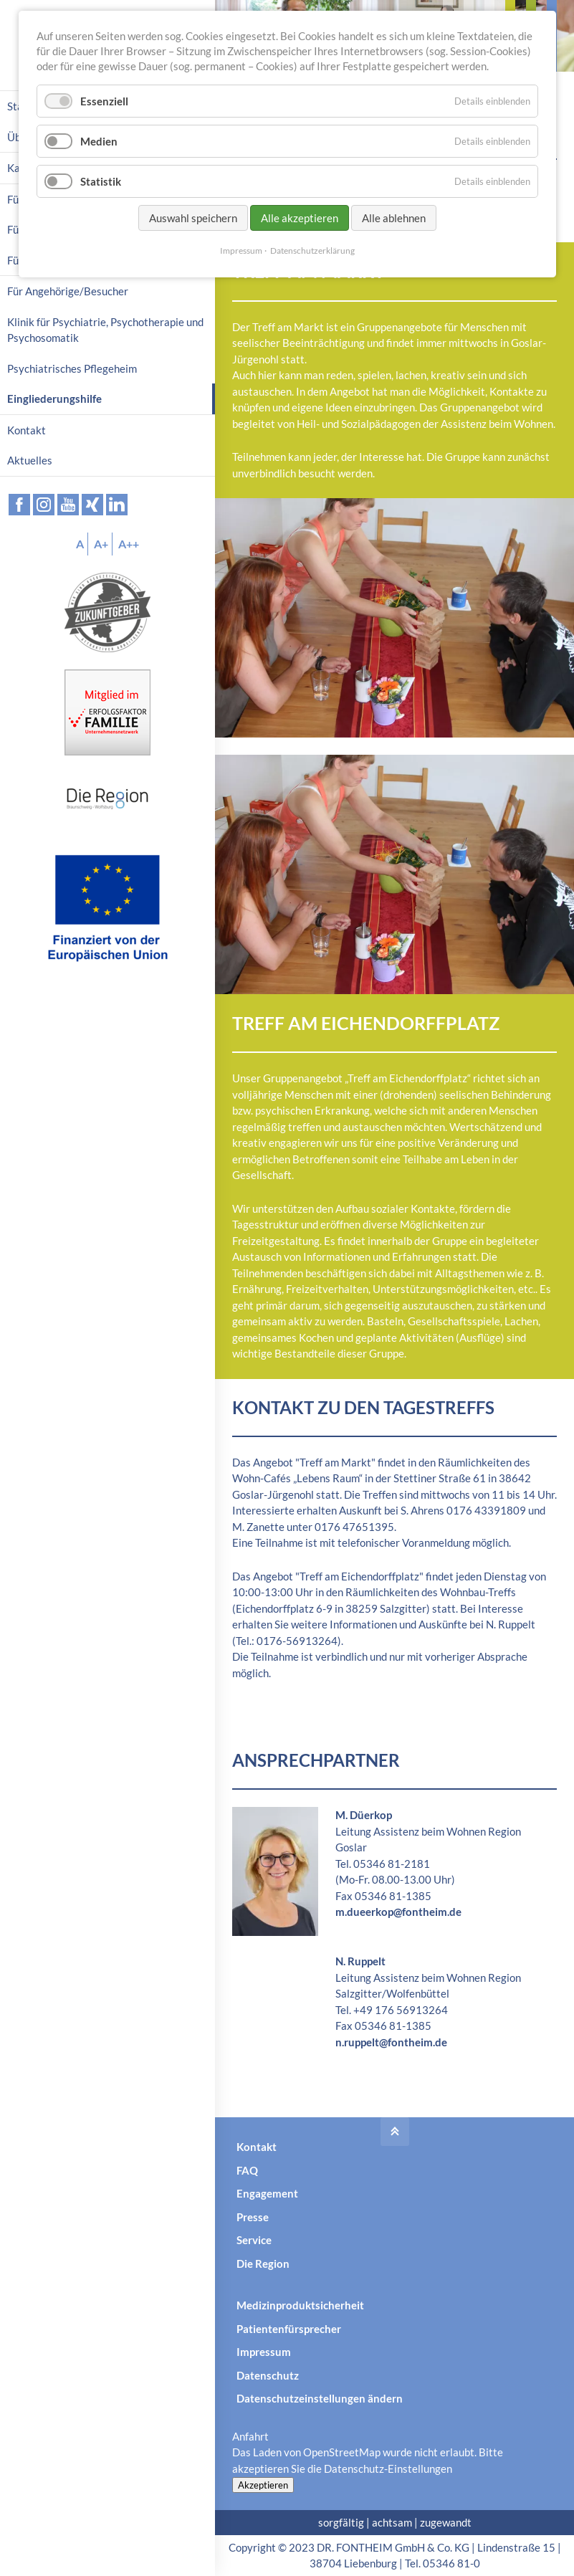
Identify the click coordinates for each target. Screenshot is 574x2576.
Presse (252, 2216)
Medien (99, 141)
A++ (128, 543)
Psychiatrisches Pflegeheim (72, 368)
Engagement (267, 2193)
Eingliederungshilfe (54, 398)
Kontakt (256, 2146)
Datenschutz (267, 2375)
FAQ (247, 2170)
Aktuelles (29, 460)
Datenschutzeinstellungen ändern (319, 2398)
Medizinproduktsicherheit (300, 2305)
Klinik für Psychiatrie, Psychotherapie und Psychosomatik (105, 330)
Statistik (100, 181)
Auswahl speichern (193, 217)
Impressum (263, 2351)
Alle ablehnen (394, 217)
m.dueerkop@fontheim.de (398, 1911)
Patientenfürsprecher (288, 2328)
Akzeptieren (263, 2485)
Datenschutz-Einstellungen (388, 2468)
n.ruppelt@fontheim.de (391, 2042)
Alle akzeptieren (299, 217)
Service (254, 2239)
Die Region (263, 2263)
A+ (101, 543)
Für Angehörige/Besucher (67, 291)
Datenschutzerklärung (312, 250)
